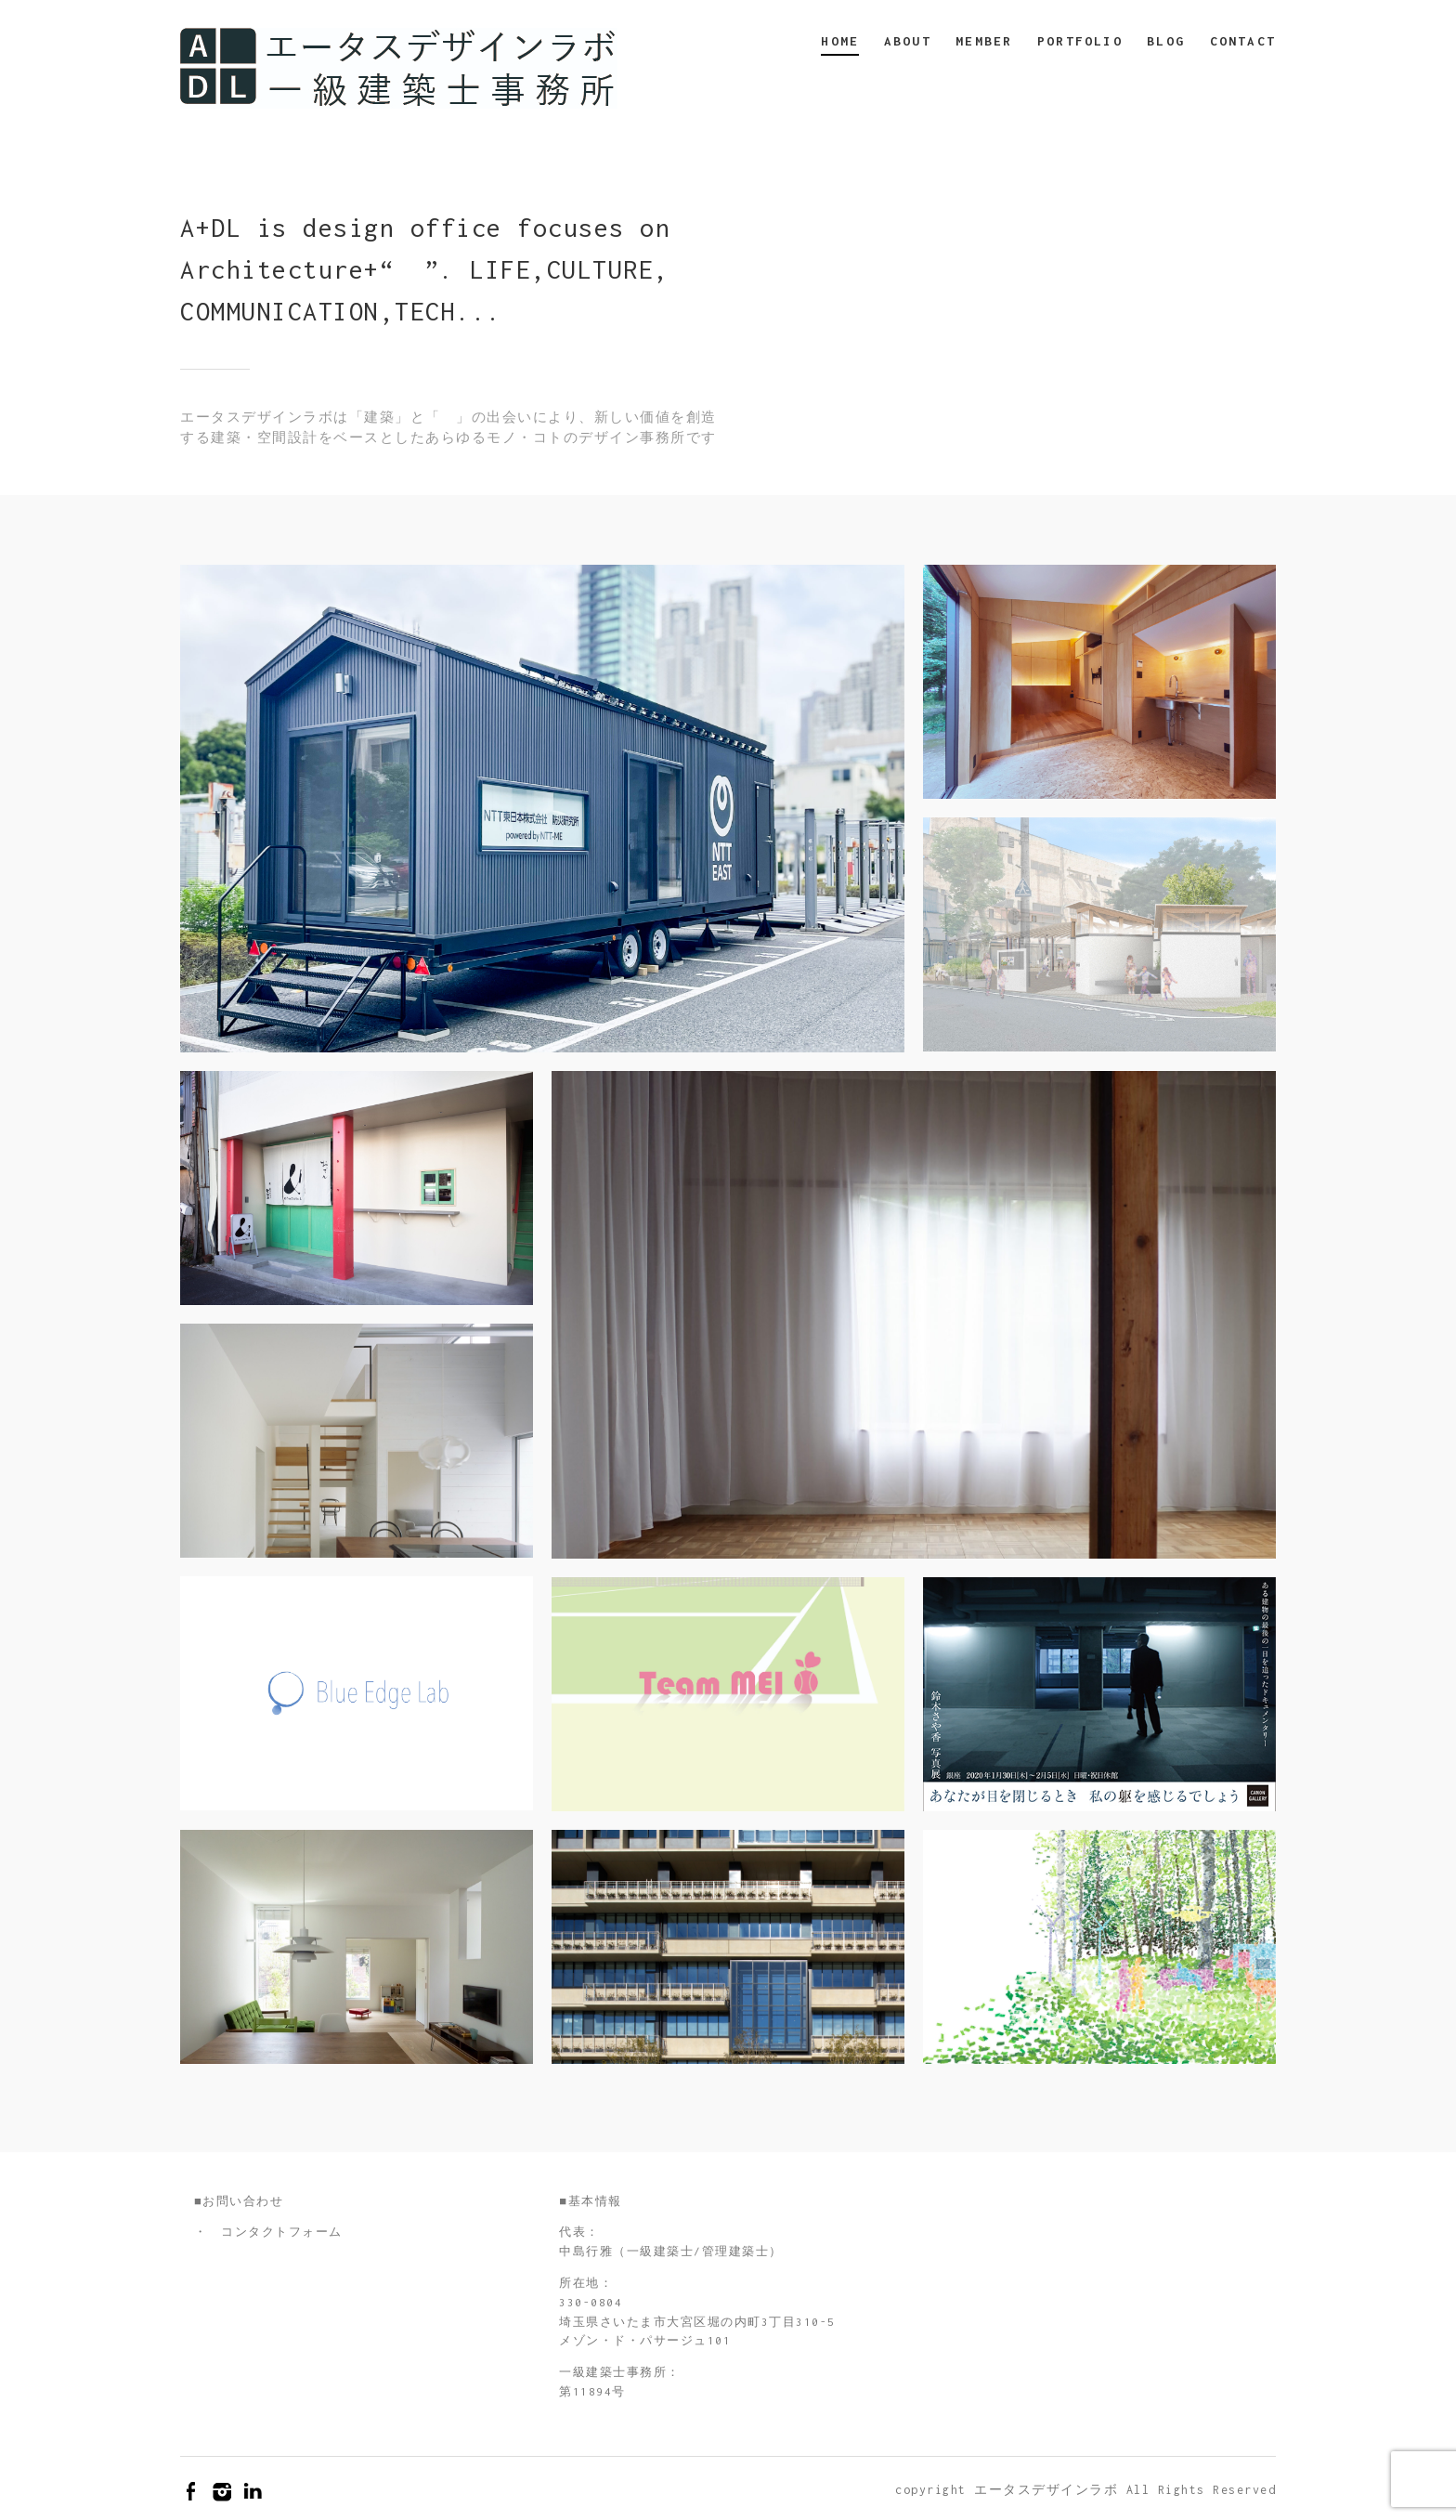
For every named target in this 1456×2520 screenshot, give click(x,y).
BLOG (1166, 40)
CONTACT (1243, 40)
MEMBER (984, 40)
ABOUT (907, 40)
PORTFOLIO (1080, 40)
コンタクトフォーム (282, 2232)
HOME (840, 40)
